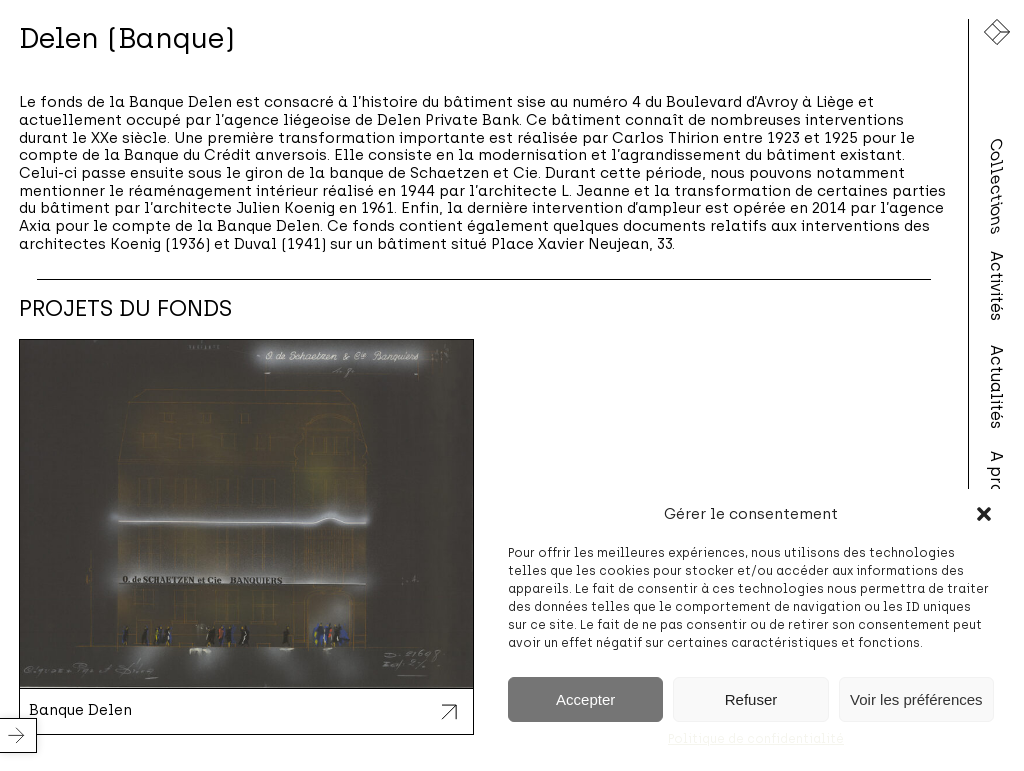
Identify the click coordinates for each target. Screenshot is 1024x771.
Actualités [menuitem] (996, 386)
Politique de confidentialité (756, 739)
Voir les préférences (916, 699)
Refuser (751, 699)
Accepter (585, 699)
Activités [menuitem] (996, 286)
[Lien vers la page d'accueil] (997, 32)
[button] (984, 514)
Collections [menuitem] (996, 186)
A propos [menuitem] (996, 487)
